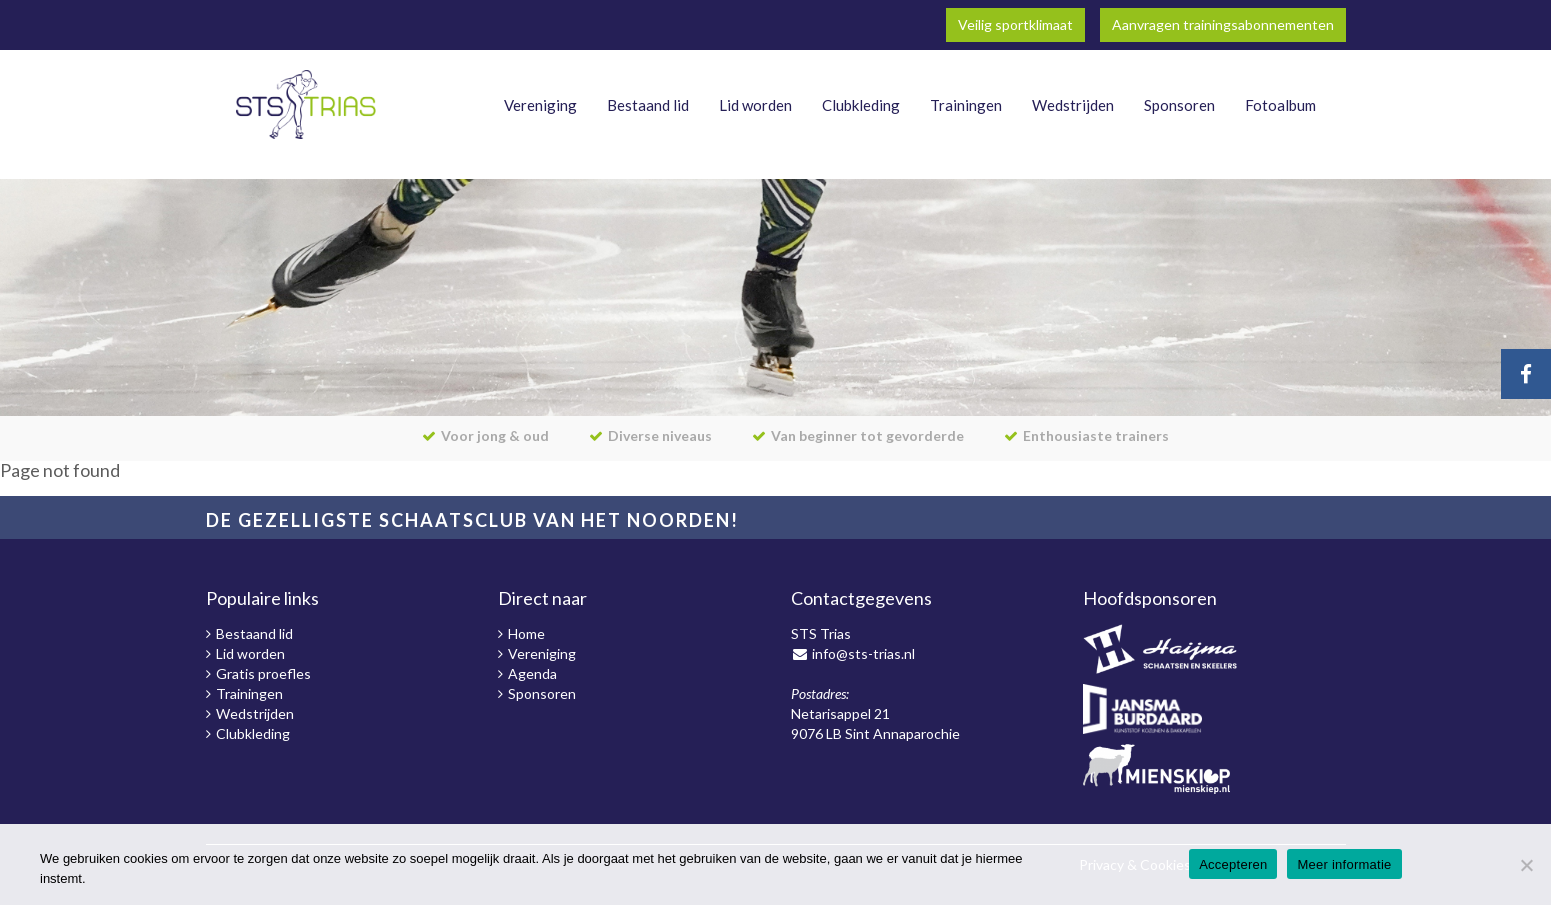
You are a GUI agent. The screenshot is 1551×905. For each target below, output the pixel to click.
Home (526, 633)
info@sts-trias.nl (863, 653)
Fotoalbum (1280, 105)
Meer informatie (1344, 864)
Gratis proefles (263, 673)
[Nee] (1526, 865)
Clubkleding (861, 105)
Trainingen (966, 105)
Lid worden (755, 105)
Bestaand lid (648, 105)
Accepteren (1233, 864)
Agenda (532, 673)
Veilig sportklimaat (1015, 24)
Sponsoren (1179, 105)
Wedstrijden (1073, 105)
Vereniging (540, 105)
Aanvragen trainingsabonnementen (1223, 24)
